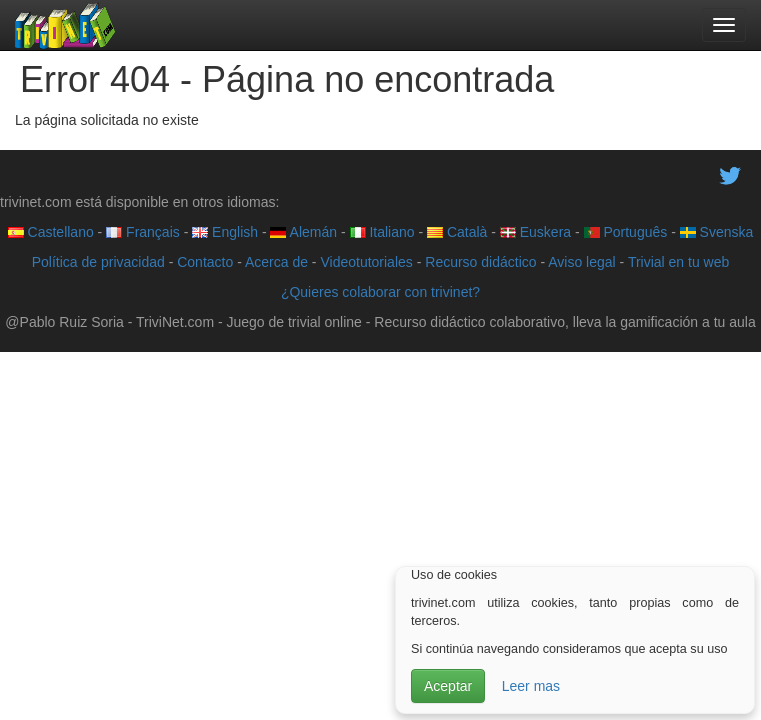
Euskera (535, 232)
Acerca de (276, 262)
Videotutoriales (366, 262)
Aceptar (448, 686)
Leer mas (531, 686)
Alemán (303, 232)
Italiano (382, 232)
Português (626, 232)
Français (143, 232)
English (225, 232)
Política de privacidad (98, 262)
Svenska (717, 232)
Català (457, 232)
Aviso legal (581, 262)
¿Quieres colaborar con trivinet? (380, 292)
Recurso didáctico (480, 262)
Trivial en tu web (678, 262)
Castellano (51, 232)
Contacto (205, 262)
